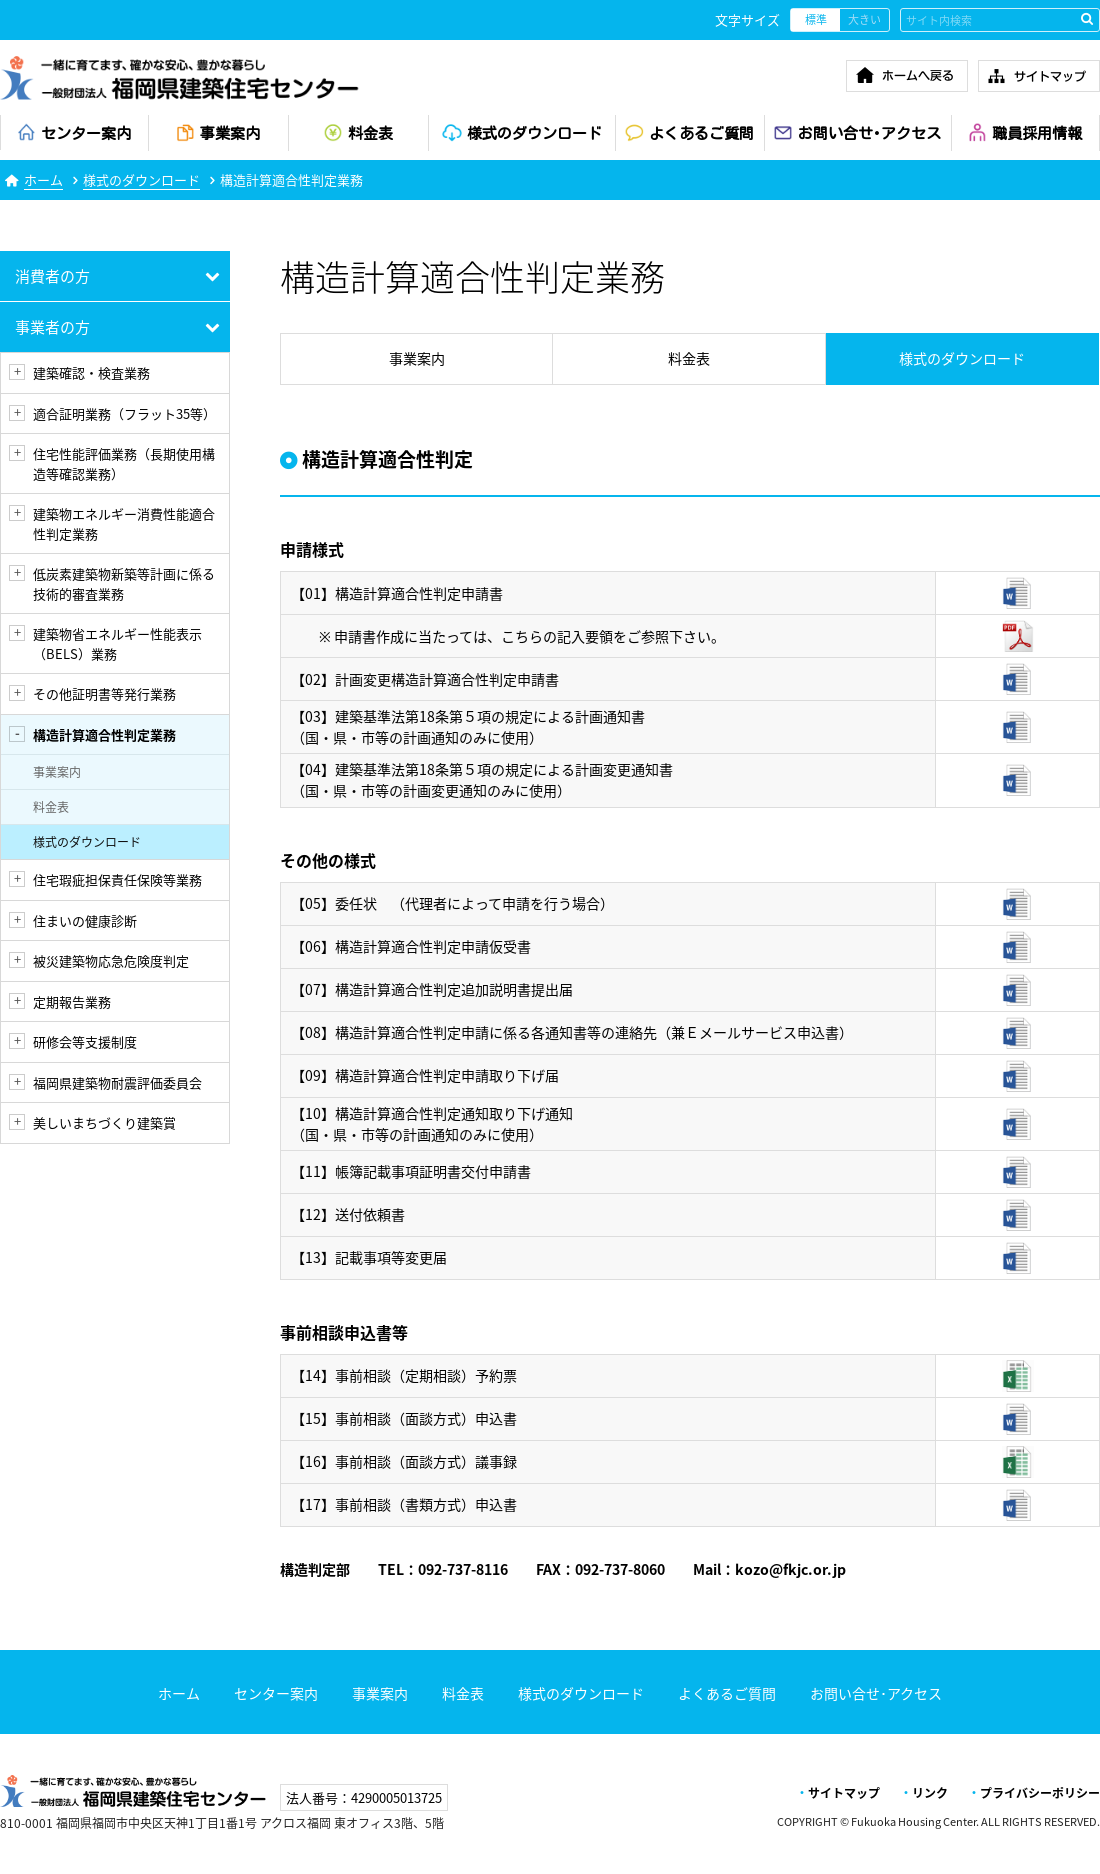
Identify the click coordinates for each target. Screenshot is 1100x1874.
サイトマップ (844, 1793)
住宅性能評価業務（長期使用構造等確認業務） (124, 463)
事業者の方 (52, 327)
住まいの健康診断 (85, 920)
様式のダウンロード (141, 179)
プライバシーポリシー (1040, 1793)
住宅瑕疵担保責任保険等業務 (117, 879)
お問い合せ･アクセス (876, 1693)
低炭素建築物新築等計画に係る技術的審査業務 (124, 583)
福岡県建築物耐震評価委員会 (117, 1082)
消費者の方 (52, 276)
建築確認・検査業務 (91, 372)
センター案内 (276, 1693)
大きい (864, 19)
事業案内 (57, 772)
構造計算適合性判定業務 (104, 734)
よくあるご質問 (727, 1693)
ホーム (43, 179)
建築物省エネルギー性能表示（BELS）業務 (117, 643)
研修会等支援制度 (85, 1041)
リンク (930, 1793)
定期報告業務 (72, 1001)
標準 (816, 19)
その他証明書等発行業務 (104, 693)
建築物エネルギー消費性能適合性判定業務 (124, 523)
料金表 (51, 807)
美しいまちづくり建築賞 (104, 1122)
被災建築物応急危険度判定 (111, 960)
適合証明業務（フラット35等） (124, 413)
